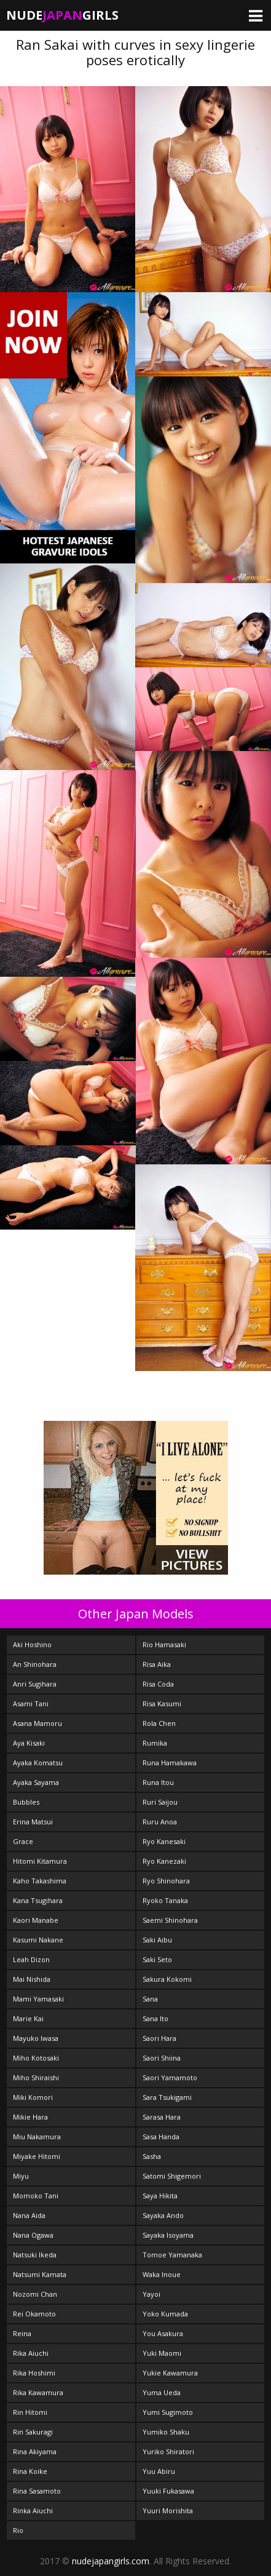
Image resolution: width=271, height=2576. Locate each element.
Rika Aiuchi (31, 2353)
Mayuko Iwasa (35, 2038)
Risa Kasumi (162, 1703)
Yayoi (151, 2294)
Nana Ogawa (33, 2235)
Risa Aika (157, 1664)
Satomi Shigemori (172, 2175)
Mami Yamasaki (38, 1998)
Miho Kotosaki (36, 2057)
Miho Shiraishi (36, 2077)
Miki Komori (33, 2097)
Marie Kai (28, 2018)
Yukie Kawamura (170, 2372)
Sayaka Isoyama (168, 2235)
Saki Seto (157, 1959)
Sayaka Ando (163, 2215)
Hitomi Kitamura (40, 1861)
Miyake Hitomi (36, 2156)
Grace (23, 1841)
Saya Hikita (160, 2195)
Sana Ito (155, 2018)
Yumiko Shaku (166, 2431)
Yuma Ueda (162, 2392)
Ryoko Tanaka (165, 1900)
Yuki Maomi (162, 2353)
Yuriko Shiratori (168, 2451)
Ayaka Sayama (36, 1782)
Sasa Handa (161, 2136)
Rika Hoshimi (34, 2372)
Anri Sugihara (35, 1683)
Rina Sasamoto (37, 2490)
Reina (22, 2333)
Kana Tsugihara (38, 1900)
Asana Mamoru (37, 1723)
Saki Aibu (157, 1939)
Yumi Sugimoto (168, 2412)
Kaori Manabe (35, 1920)
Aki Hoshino (32, 1644)
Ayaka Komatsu (38, 1762)
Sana (150, 1998)
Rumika (155, 1742)
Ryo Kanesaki (164, 1841)
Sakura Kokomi (167, 1979)
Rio (18, 2530)
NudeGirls (62, 15)
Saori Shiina (162, 2057)
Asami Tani (31, 1703)
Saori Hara (159, 2038)
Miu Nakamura (37, 2136)
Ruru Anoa (160, 1821)
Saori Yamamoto (170, 2077)
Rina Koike (30, 2471)
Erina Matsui (33, 1821)
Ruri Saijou (160, 1802)
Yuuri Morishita (168, 2510)
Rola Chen (159, 1723)
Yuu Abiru (159, 2471)
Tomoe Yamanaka (172, 2254)
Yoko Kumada (165, 2313)
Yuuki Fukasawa (168, 2490)
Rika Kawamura (38, 2392)
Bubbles (26, 1802)
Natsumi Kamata (39, 2274)
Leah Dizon (31, 1959)
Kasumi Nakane (38, 1939)
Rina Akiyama (35, 2451)
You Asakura (163, 2333)
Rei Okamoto (34, 2313)
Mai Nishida (31, 1979)
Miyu (21, 2175)
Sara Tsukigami (167, 2097)
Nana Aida (29, 2215)
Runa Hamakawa (170, 1762)
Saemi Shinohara (170, 1920)
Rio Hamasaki (164, 1644)
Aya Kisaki (29, 1742)
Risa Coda (158, 1683)
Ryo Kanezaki (164, 1861)
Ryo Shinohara (166, 1880)
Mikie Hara (30, 2116)
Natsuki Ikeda (35, 2254)
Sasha (152, 2156)
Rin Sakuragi (33, 2431)
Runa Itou (158, 1782)
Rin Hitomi (30, 2412)
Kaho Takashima (39, 1880)
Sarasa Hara (162, 2116)
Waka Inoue (162, 2274)
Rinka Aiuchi (33, 2510)
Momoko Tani (35, 2195)
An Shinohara (35, 1664)
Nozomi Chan (35, 2294)
